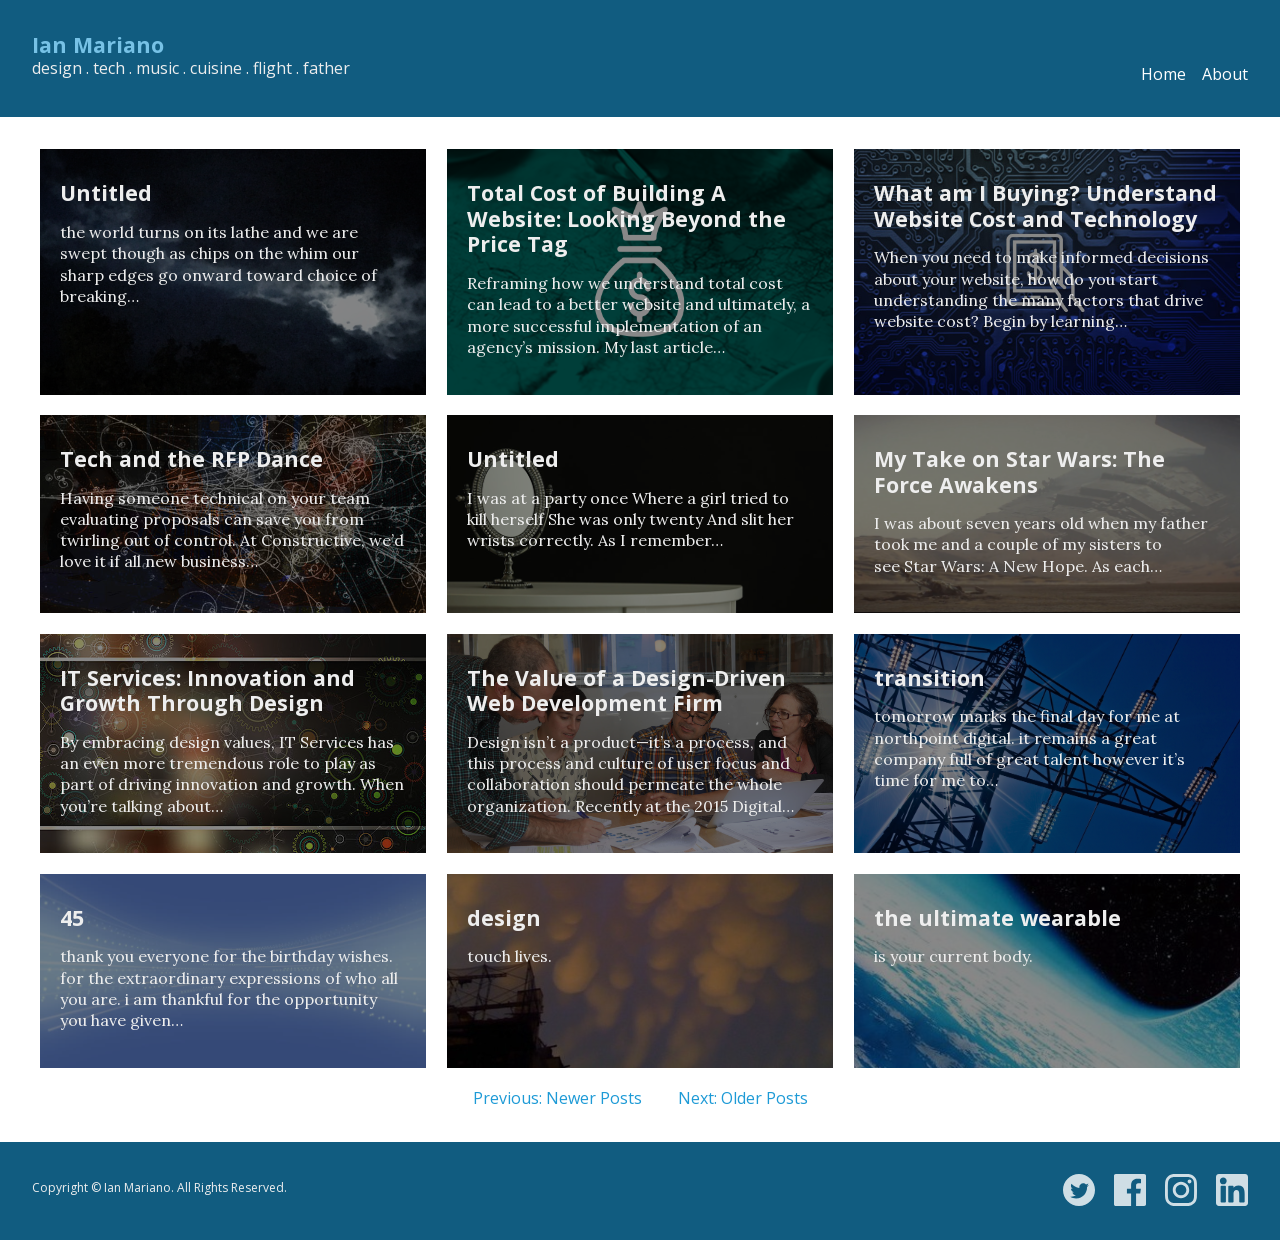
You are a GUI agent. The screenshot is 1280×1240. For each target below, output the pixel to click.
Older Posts (764, 1098)
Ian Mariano (98, 44)
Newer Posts (594, 1098)
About (1225, 74)
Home (1163, 74)
